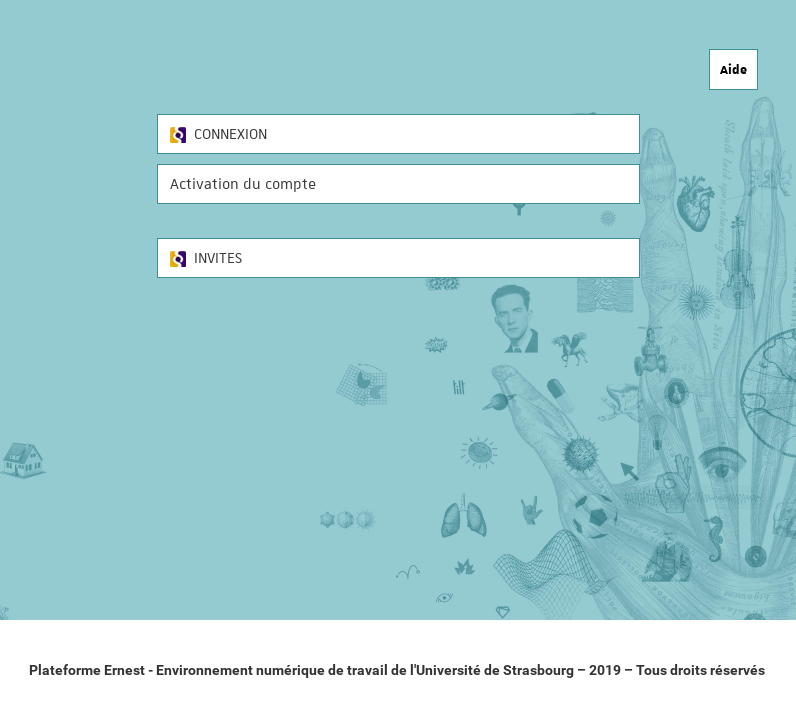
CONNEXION (218, 134)
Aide (733, 69)
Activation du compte (243, 184)
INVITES (206, 258)
